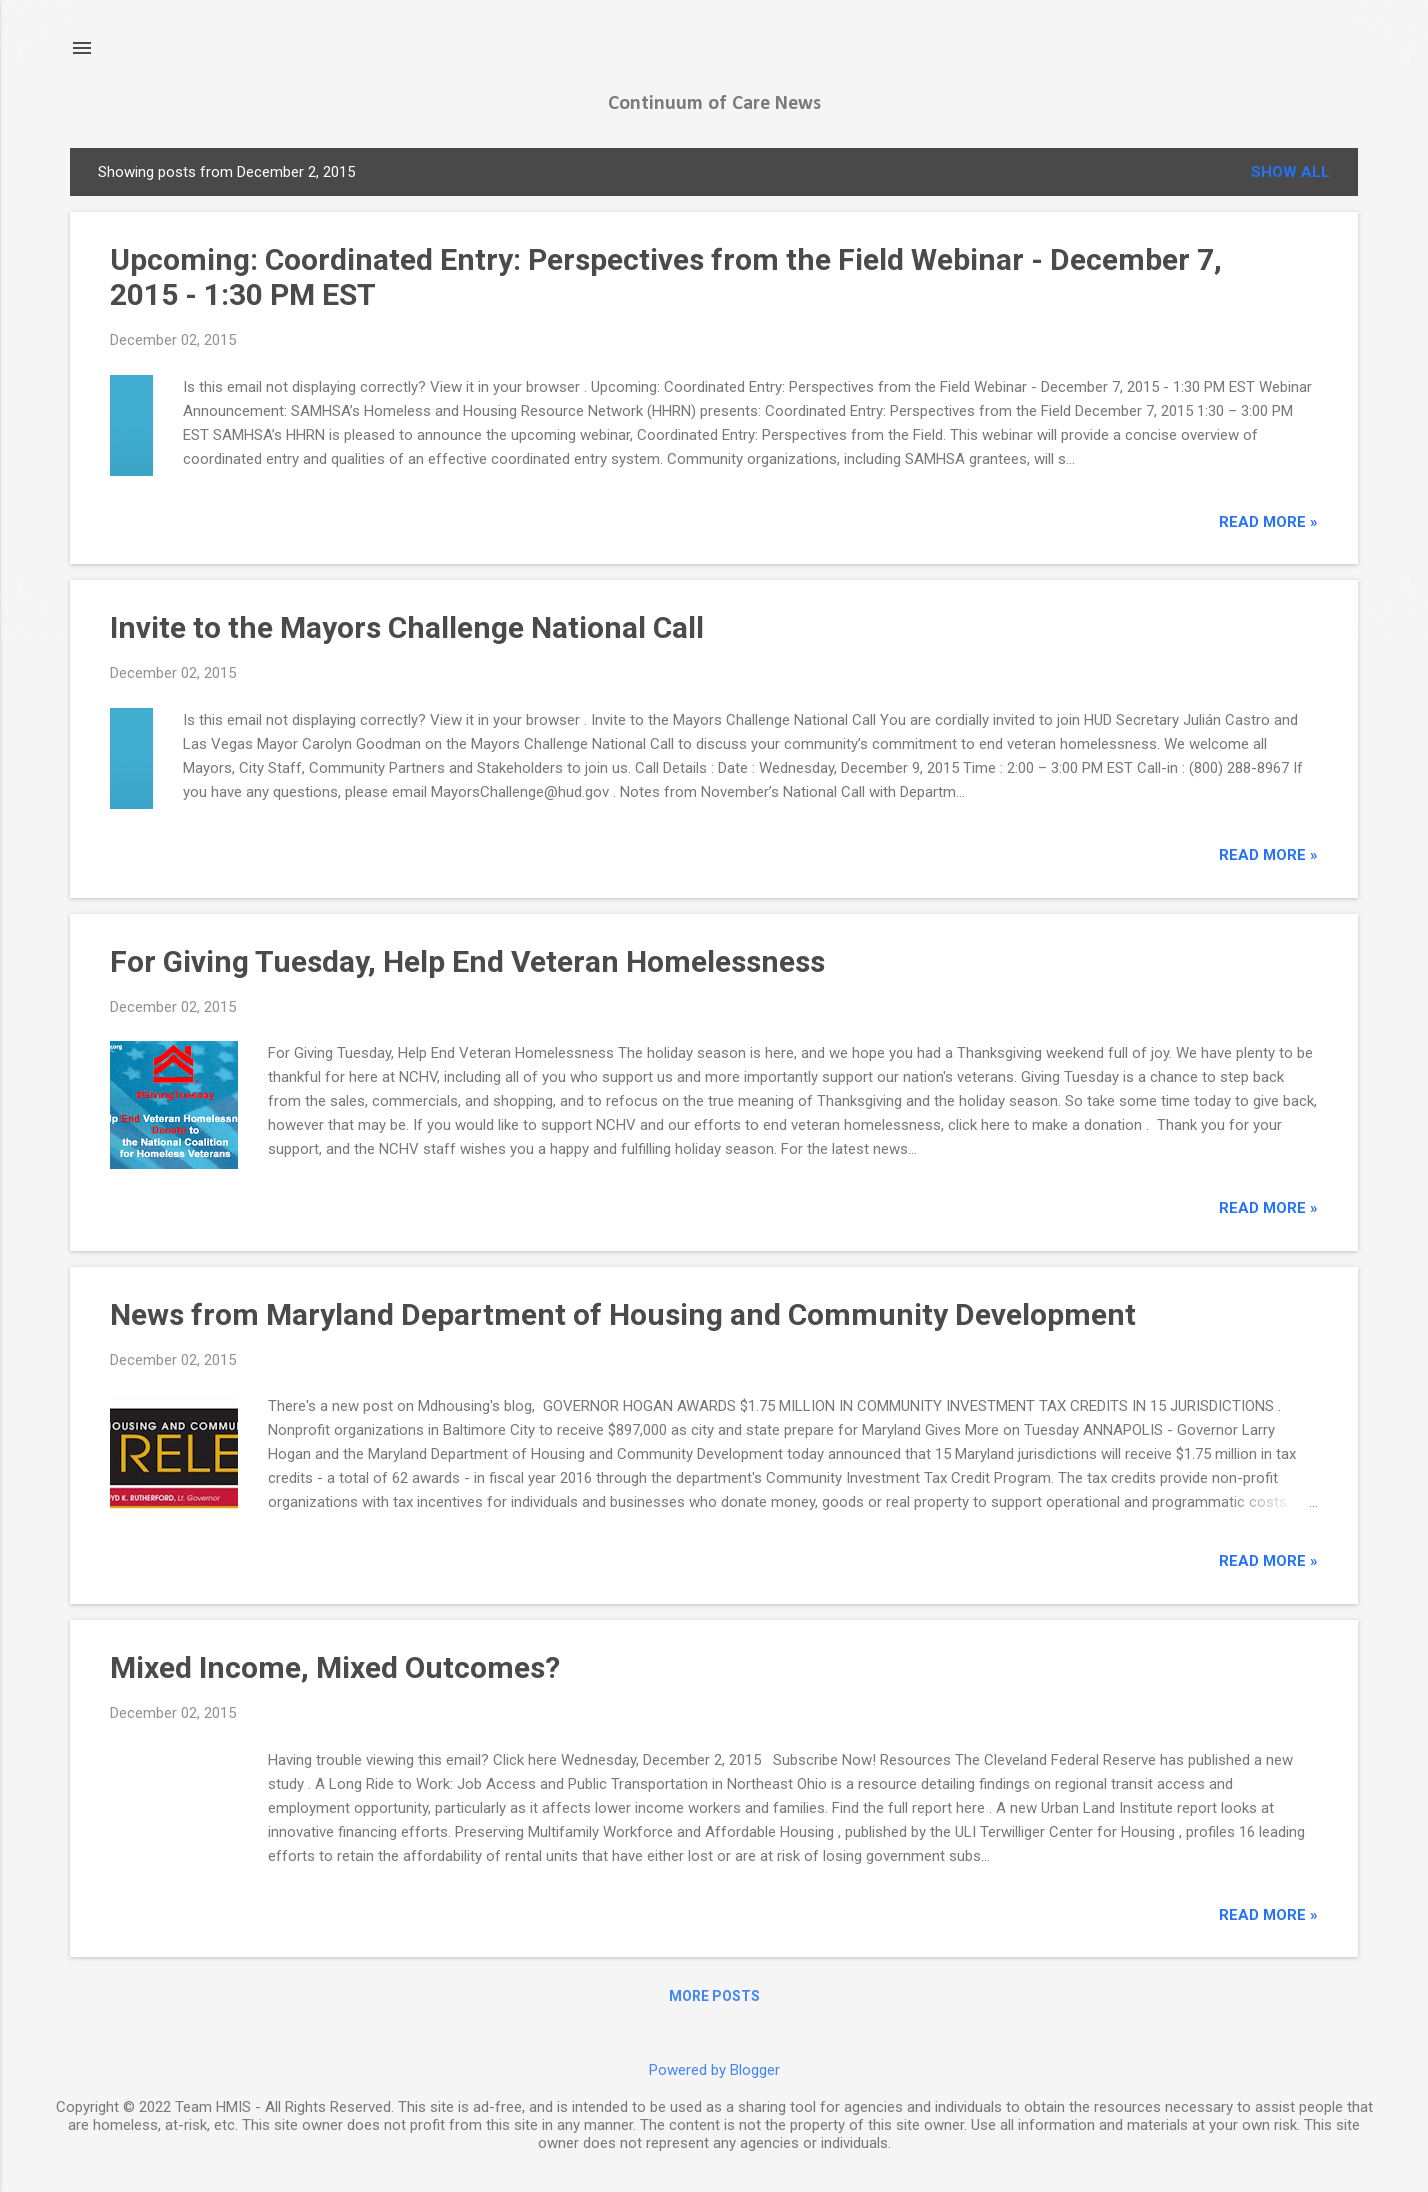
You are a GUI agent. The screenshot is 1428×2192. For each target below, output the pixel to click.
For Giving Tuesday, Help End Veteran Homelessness (467, 961)
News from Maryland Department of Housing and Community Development (623, 1314)
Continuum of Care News (714, 104)
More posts (714, 1996)
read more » (1268, 522)
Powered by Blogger (714, 2070)
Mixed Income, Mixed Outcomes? (335, 1667)
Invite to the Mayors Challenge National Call (407, 627)
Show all (1290, 172)
